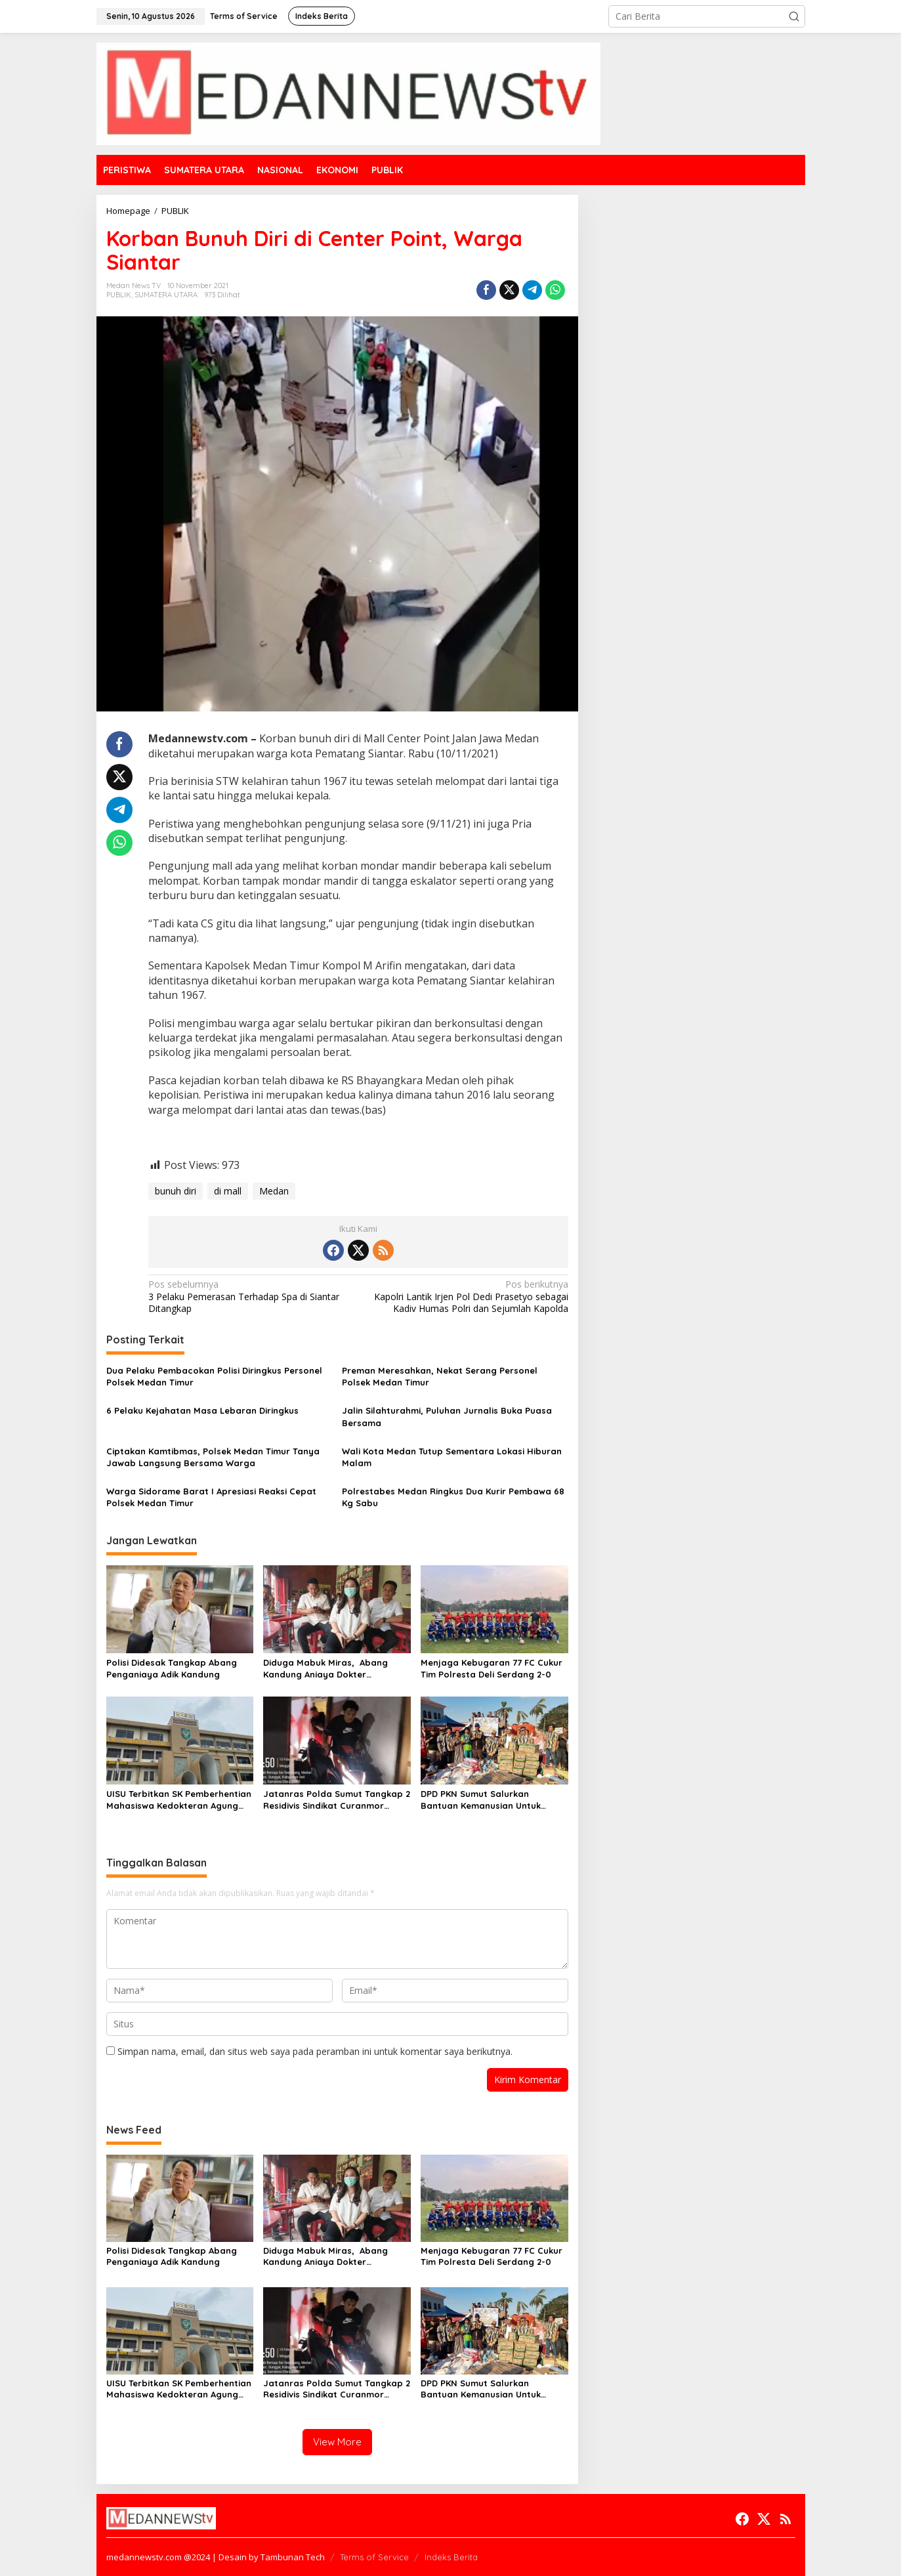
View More (337, 2442)
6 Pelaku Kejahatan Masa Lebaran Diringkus (202, 1410)
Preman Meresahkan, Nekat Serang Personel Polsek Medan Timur (439, 1376)
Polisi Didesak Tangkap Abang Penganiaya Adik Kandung (171, 1668)
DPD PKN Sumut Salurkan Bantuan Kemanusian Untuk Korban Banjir (481, 1799)
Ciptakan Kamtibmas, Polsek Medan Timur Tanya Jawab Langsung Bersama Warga (213, 1457)
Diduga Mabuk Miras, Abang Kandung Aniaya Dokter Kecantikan (325, 1668)
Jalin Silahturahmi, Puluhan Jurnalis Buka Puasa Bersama (447, 1416)
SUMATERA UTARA (166, 294)
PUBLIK (118, 294)
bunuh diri (175, 1191)
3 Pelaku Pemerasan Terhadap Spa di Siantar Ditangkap (249, 1296)
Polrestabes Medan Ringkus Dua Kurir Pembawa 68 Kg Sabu (453, 1497)
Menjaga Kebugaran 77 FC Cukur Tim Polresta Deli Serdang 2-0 (491, 1668)
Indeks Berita (451, 2557)
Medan (274, 1191)
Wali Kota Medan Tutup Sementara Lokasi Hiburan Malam (452, 1457)
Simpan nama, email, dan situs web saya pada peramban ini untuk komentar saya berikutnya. (315, 2051)
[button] (794, 16)
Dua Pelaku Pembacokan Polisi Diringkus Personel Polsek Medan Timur (214, 1376)
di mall (227, 1191)
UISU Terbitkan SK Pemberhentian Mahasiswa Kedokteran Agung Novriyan (178, 1799)
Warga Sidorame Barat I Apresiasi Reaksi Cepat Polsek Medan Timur (211, 1497)
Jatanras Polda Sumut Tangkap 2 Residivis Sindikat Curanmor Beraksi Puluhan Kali (336, 1799)
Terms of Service (374, 2557)
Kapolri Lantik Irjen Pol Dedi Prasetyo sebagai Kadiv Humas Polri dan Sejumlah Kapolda (467, 1296)
